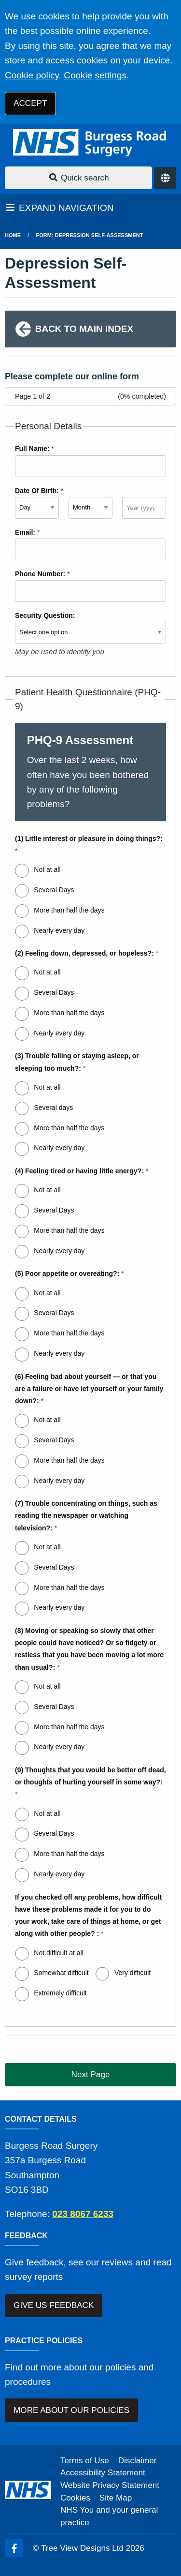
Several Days (54, 890)
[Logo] (90, 143)
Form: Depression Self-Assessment (89, 235)
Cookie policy (32, 75)
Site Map (115, 2497)
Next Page (90, 2074)
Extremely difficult (60, 1993)
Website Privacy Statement (109, 2485)
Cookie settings (95, 75)
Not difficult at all (58, 1953)
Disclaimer (137, 2460)
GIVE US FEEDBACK (54, 2305)
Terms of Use (84, 2460)
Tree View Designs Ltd (82, 2548)
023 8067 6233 (82, 2214)
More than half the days (69, 910)
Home (13, 235)
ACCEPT (30, 103)
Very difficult (132, 1973)
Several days (53, 1107)
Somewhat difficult (61, 1973)
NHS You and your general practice (109, 2516)
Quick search (78, 177)
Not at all (47, 869)
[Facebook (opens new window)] (14, 2548)
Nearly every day (59, 930)
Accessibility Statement (102, 2472)
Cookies (75, 2497)
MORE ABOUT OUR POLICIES (71, 2410)
